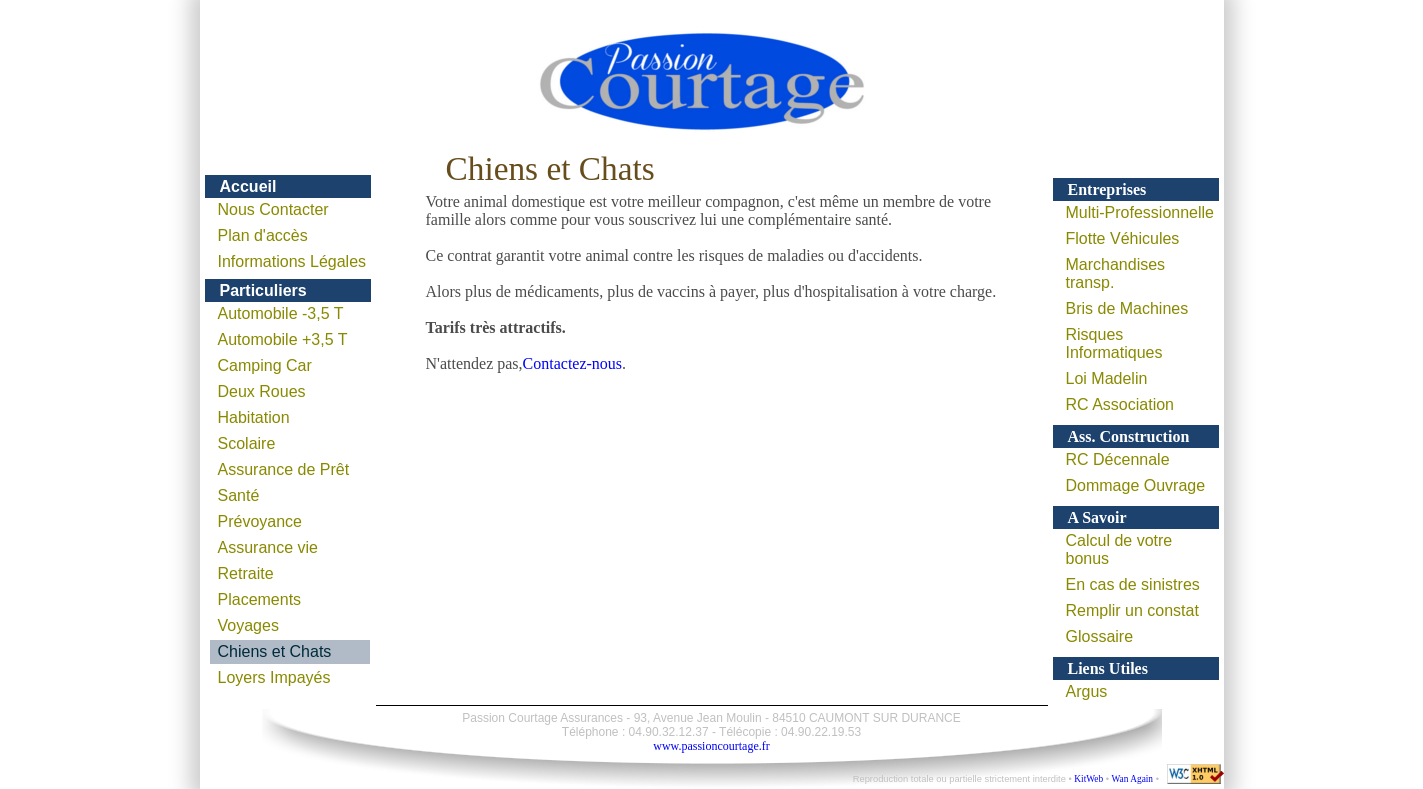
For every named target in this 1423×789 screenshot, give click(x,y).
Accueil (248, 186)
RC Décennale (1118, 459)
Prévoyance (260, 521)
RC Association (1120, 404)
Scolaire (247, 443)
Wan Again (1132, 779)
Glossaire (1100, 636)
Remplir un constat (1132, 610)
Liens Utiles (1108, 668)
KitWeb (1088, 779)
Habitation (254, 417)
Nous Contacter (273, 209)
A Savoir (1097, 517)
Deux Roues (262, 391)
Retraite (246, 573)
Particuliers (263, 290)
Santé (239, 495)
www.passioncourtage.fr (711, 746)
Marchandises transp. (1116, 273)
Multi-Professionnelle (1140, 212)
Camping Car (265, 365)
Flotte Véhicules (1123, 238)
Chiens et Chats (275, 651)
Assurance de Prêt (284, 469)
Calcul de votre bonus (1119, 549)
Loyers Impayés (274, 677)
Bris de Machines (1127, 308)
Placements (260, 599)
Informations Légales (292, 261)
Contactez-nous (573, 363)
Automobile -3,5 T (281, 313)
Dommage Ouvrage (1136, 485)
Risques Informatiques (1114, 343)
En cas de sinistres (1133, 584)
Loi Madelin (1107, 378)
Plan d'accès (263, 235)
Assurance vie (268, 547)
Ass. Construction (1129, 436)
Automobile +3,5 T (283, 339)
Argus (1087, 691)
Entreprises (1107, 189)
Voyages (248, 625)
